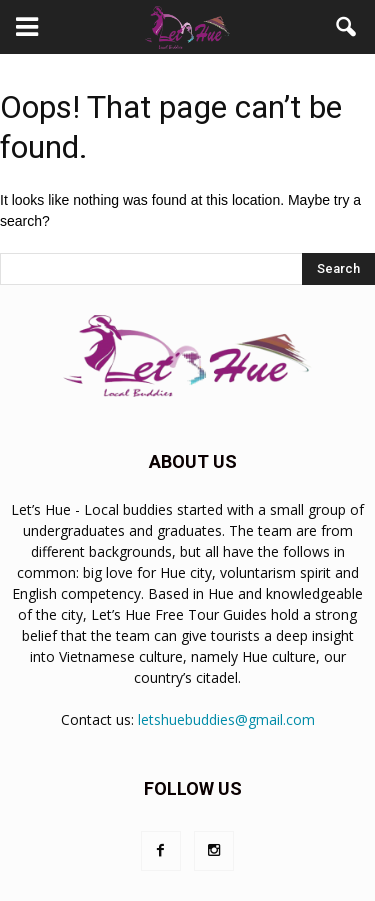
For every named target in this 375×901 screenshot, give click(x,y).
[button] (347, 27)
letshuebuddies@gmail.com (226, 719)
